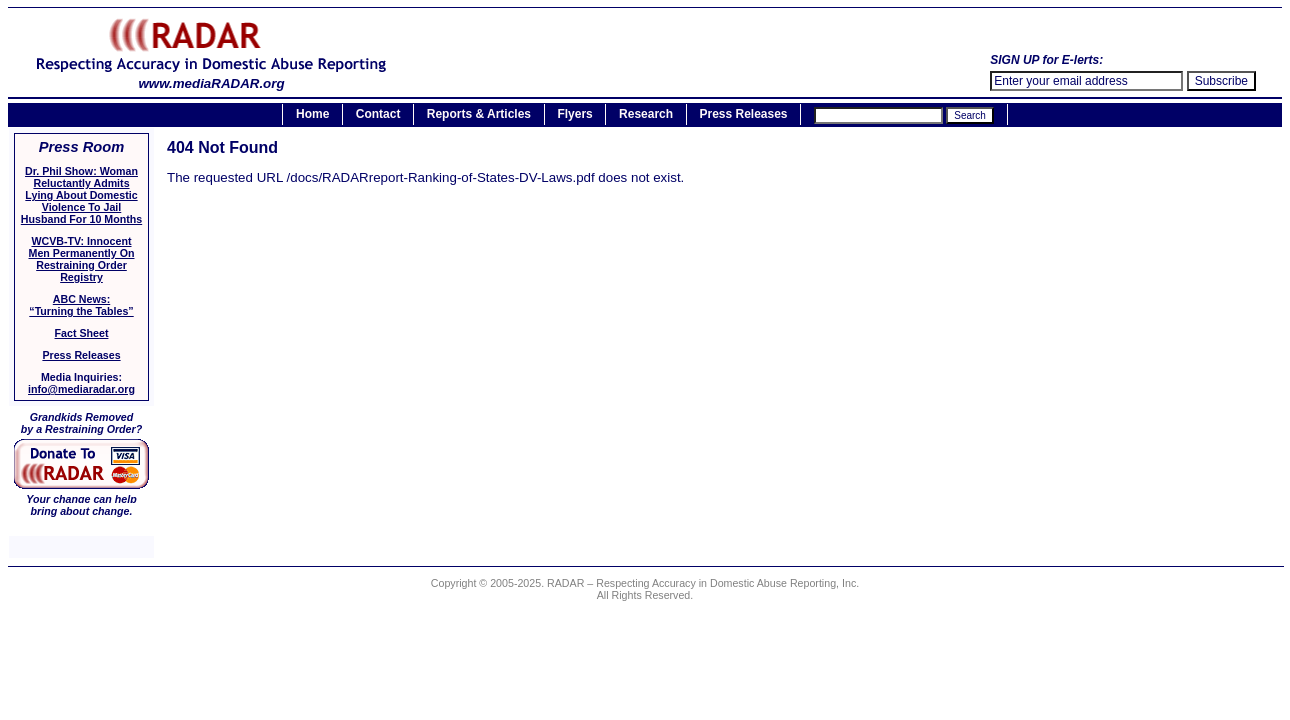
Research (646, 115)
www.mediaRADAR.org (211, 77)
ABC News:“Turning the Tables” (81, 305)
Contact (378, 115)
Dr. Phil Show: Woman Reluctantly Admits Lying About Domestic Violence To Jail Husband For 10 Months (81, 195)
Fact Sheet (82, 333)
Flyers (574, 115)
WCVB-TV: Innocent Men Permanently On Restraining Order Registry (82, 259)
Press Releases (743, 115)
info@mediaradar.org (81, 389)
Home (312, 115)
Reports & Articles (479, 115)
